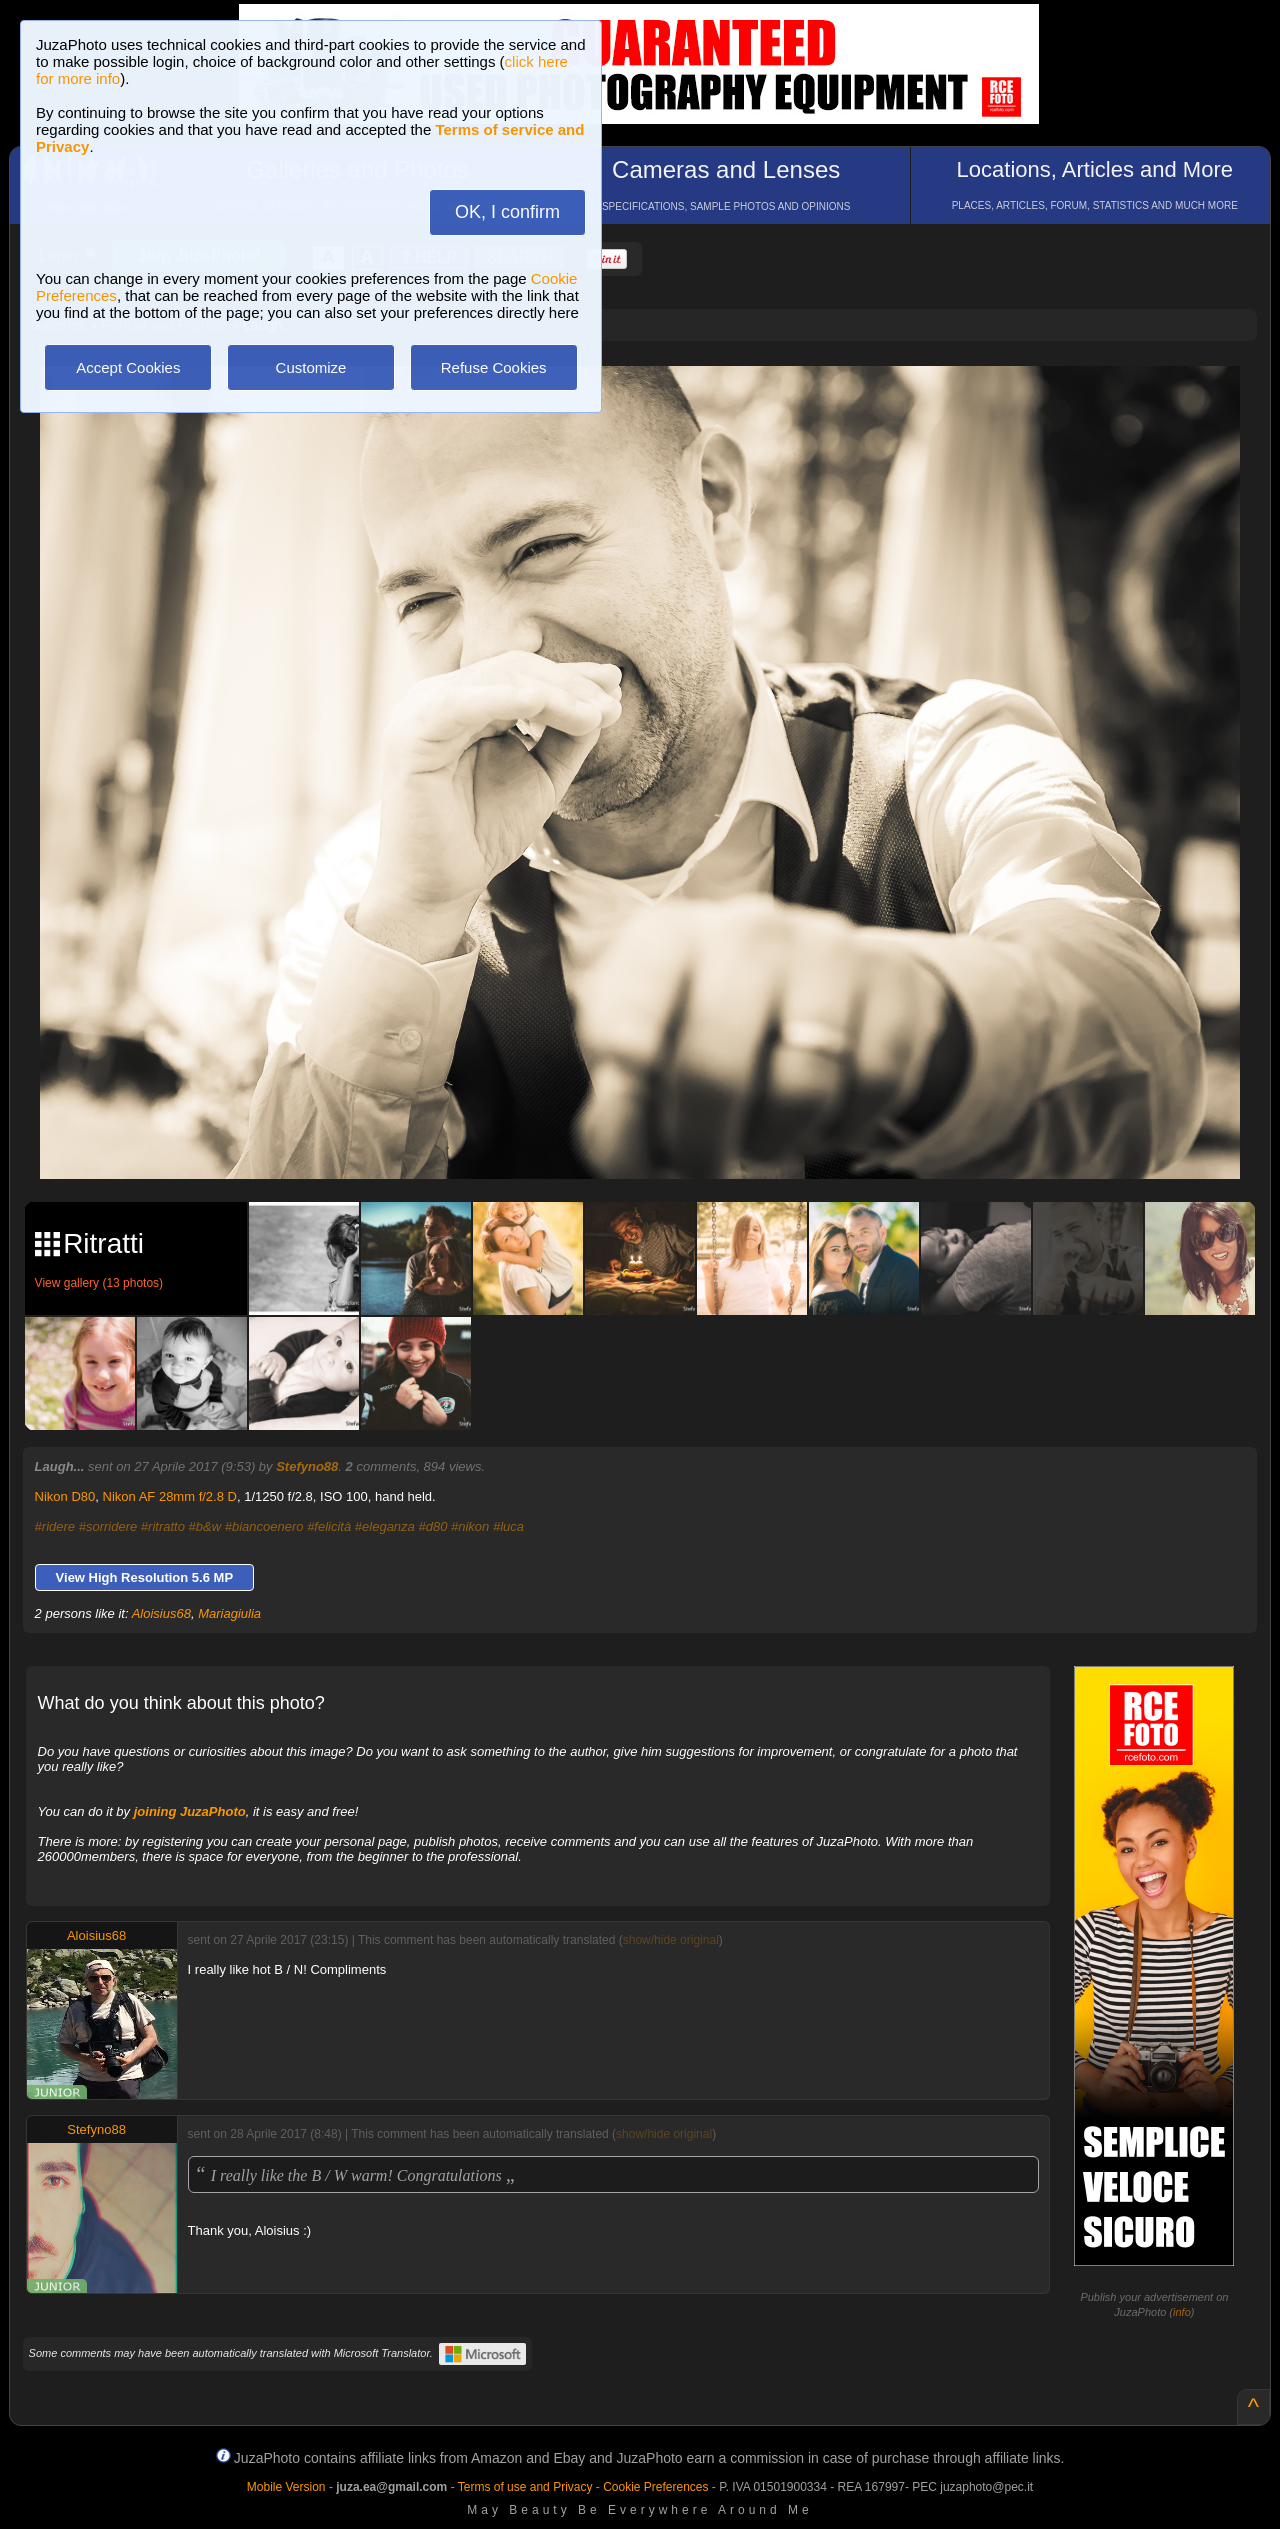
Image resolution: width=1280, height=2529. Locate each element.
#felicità (329, 1526)
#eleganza (385, 1526)
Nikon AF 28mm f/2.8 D (170, 1496)
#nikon (470, 1526)
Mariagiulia (229, 1613)
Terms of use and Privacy (525, 2487)
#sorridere (108, 1526)
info (1182, 2312)
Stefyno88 (307, 1466)
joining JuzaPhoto (190, 1811)
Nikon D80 (65, 1496)
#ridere (55, 1526)
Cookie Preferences (655, 2487)
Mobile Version (286, 2487)
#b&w (205, 1526)
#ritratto (163, 1526)
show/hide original (671, 1940)
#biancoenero (264, 1526)
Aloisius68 (161, 1613)
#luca (508, 1526)
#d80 (432, 1526)
